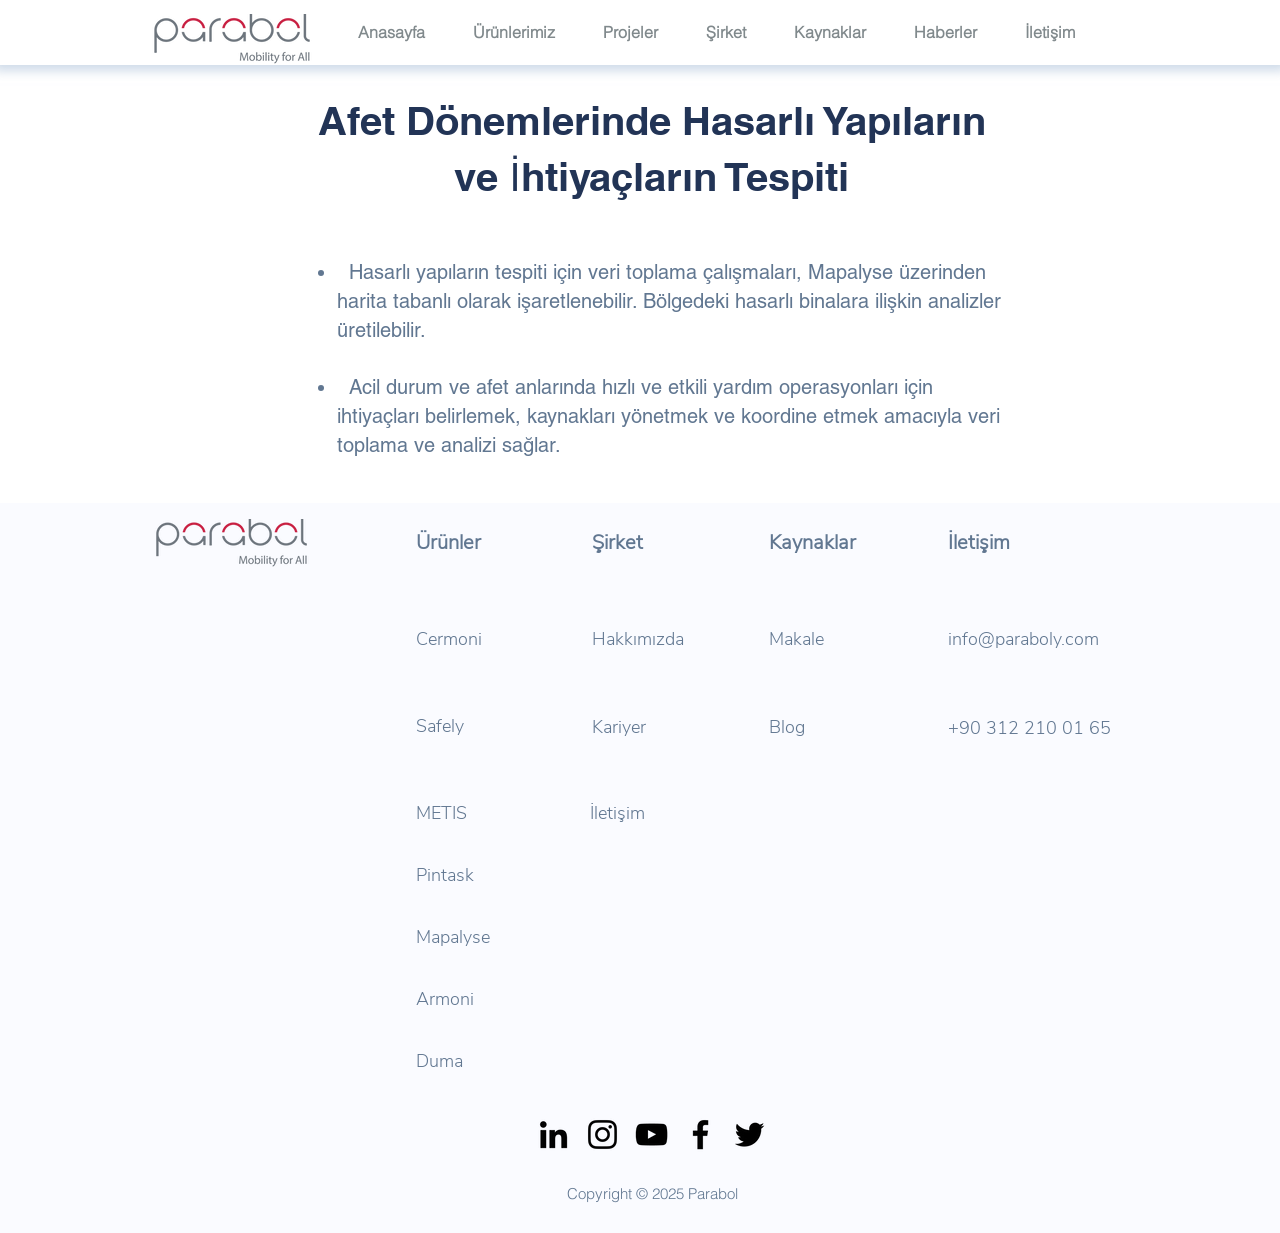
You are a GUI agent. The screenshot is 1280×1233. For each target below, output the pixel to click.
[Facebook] (700, 1134)
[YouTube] (651, 1134)
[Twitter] (749, 1134)
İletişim (617, 813)
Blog (787, 727)
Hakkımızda (638, 639)
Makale (796, 639)
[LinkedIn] (553, 1134)
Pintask (445, 875)
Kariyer (619, 727)
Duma (439, 1061)
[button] (735, 31)
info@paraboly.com (1023, 639)
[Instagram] (602, 1134)
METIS (441, 813)
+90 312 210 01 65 (1029, 728)
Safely (440, 726)
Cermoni (449, 639)
